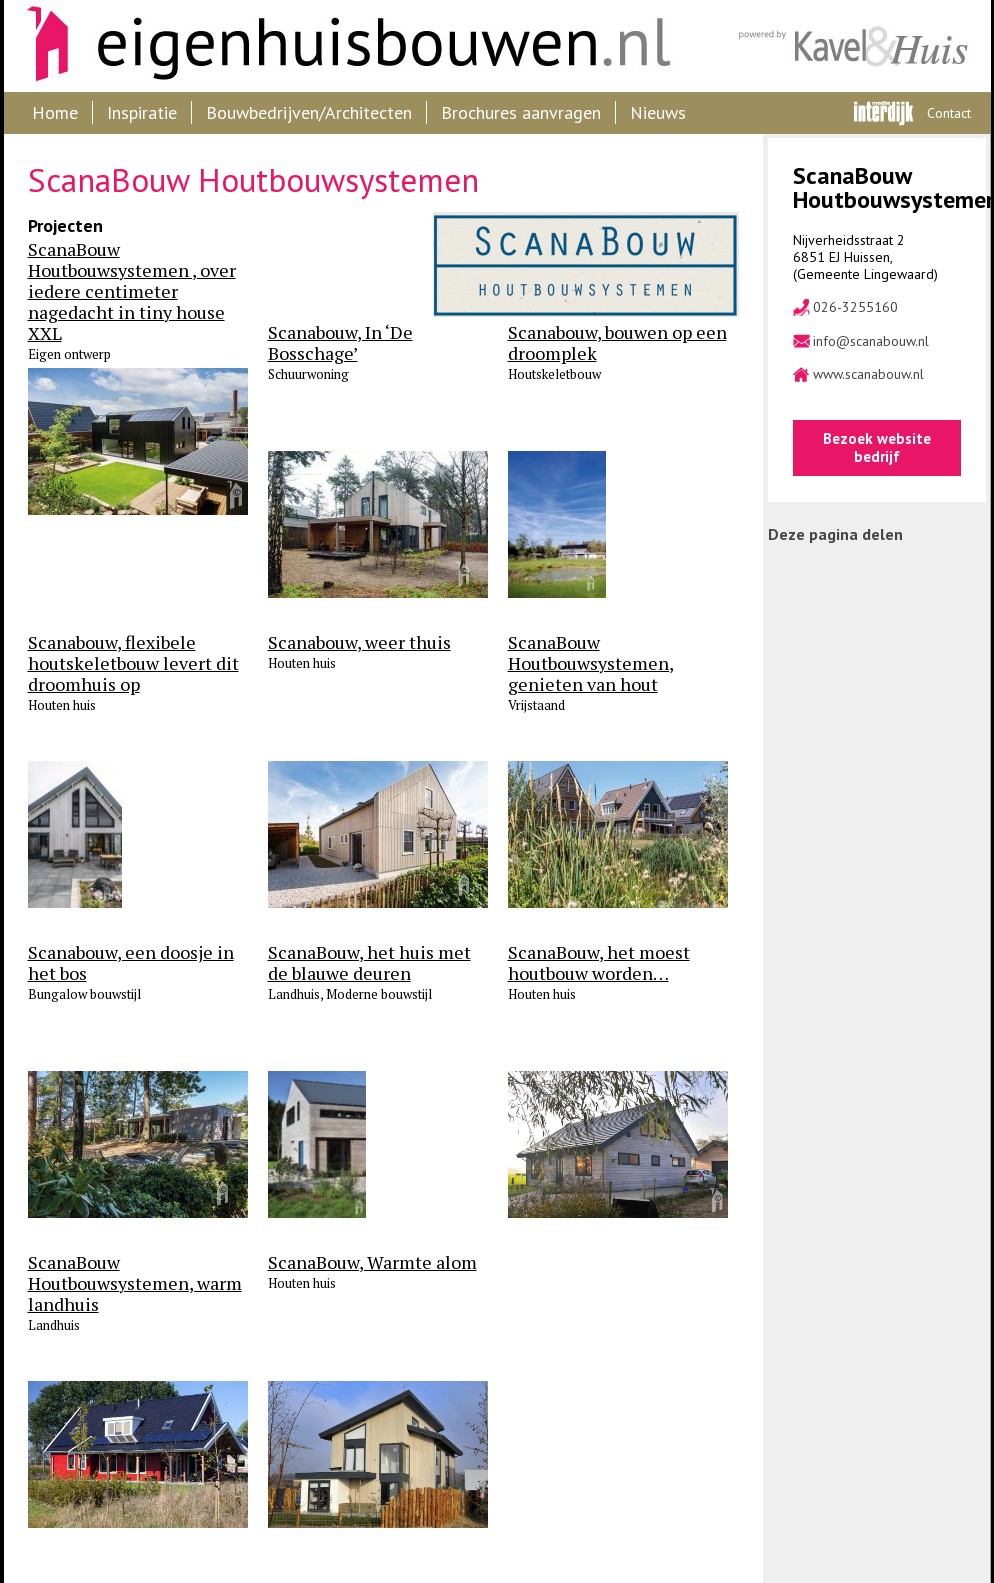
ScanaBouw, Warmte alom (372, 1262)
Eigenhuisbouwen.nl (339, 46)
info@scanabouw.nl (871, 341)
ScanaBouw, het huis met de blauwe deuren (369, 963)
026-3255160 (855, 307)
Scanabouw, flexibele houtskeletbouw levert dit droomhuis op (133, 663)
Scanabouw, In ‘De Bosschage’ (340, 343)
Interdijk (883, 113)
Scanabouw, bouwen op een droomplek (617, 343)
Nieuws (658, 112)
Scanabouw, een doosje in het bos (131, 963)
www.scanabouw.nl (868, 374)
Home (55, 112)
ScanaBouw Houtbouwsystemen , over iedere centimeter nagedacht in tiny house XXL (132, 291)
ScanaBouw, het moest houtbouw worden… (599, 963)
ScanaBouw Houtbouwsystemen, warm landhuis (135, 1283)
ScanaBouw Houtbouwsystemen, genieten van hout (591, 663)
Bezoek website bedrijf (877, 447)
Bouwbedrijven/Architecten (309, 112)
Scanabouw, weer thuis (359, 642)
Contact (949, 113)
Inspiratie (142, 112)
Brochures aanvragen (521, 112)
